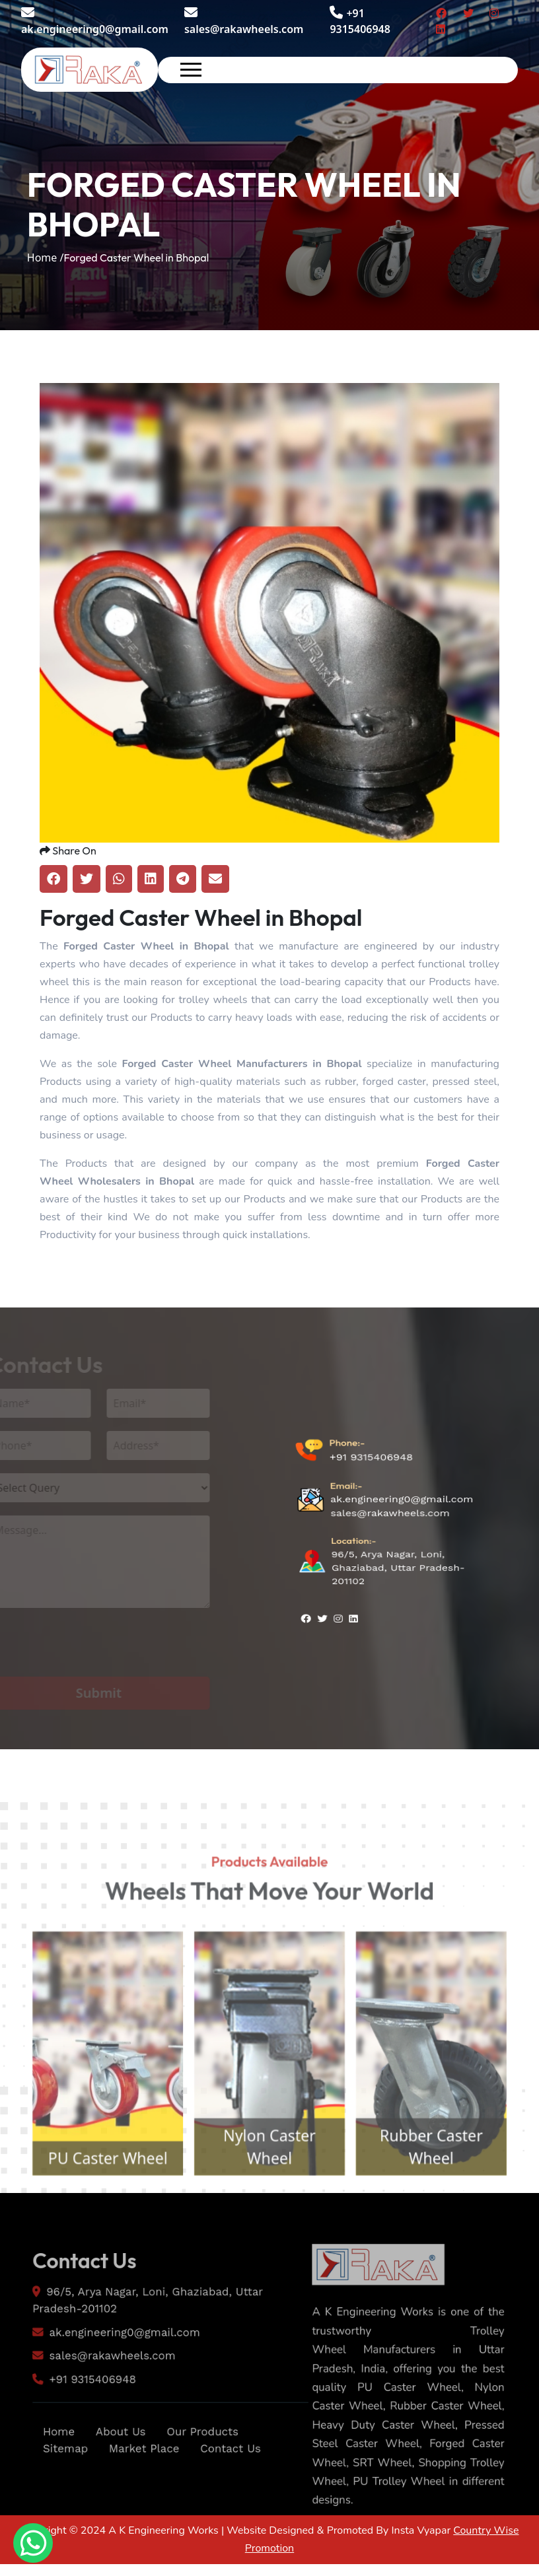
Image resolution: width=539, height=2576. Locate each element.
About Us (115, 2481)
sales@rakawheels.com (243, 21)
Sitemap (53, 2500)
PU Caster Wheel (89, 2213)
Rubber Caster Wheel (449, 2200)
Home (46, 2481)
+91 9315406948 (74, 2423)
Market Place (141, 2500)
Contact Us (237, 2500)
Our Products (206, 2481)
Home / (45, 257)
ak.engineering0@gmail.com (94, 21)
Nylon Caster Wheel (269, 2200)
